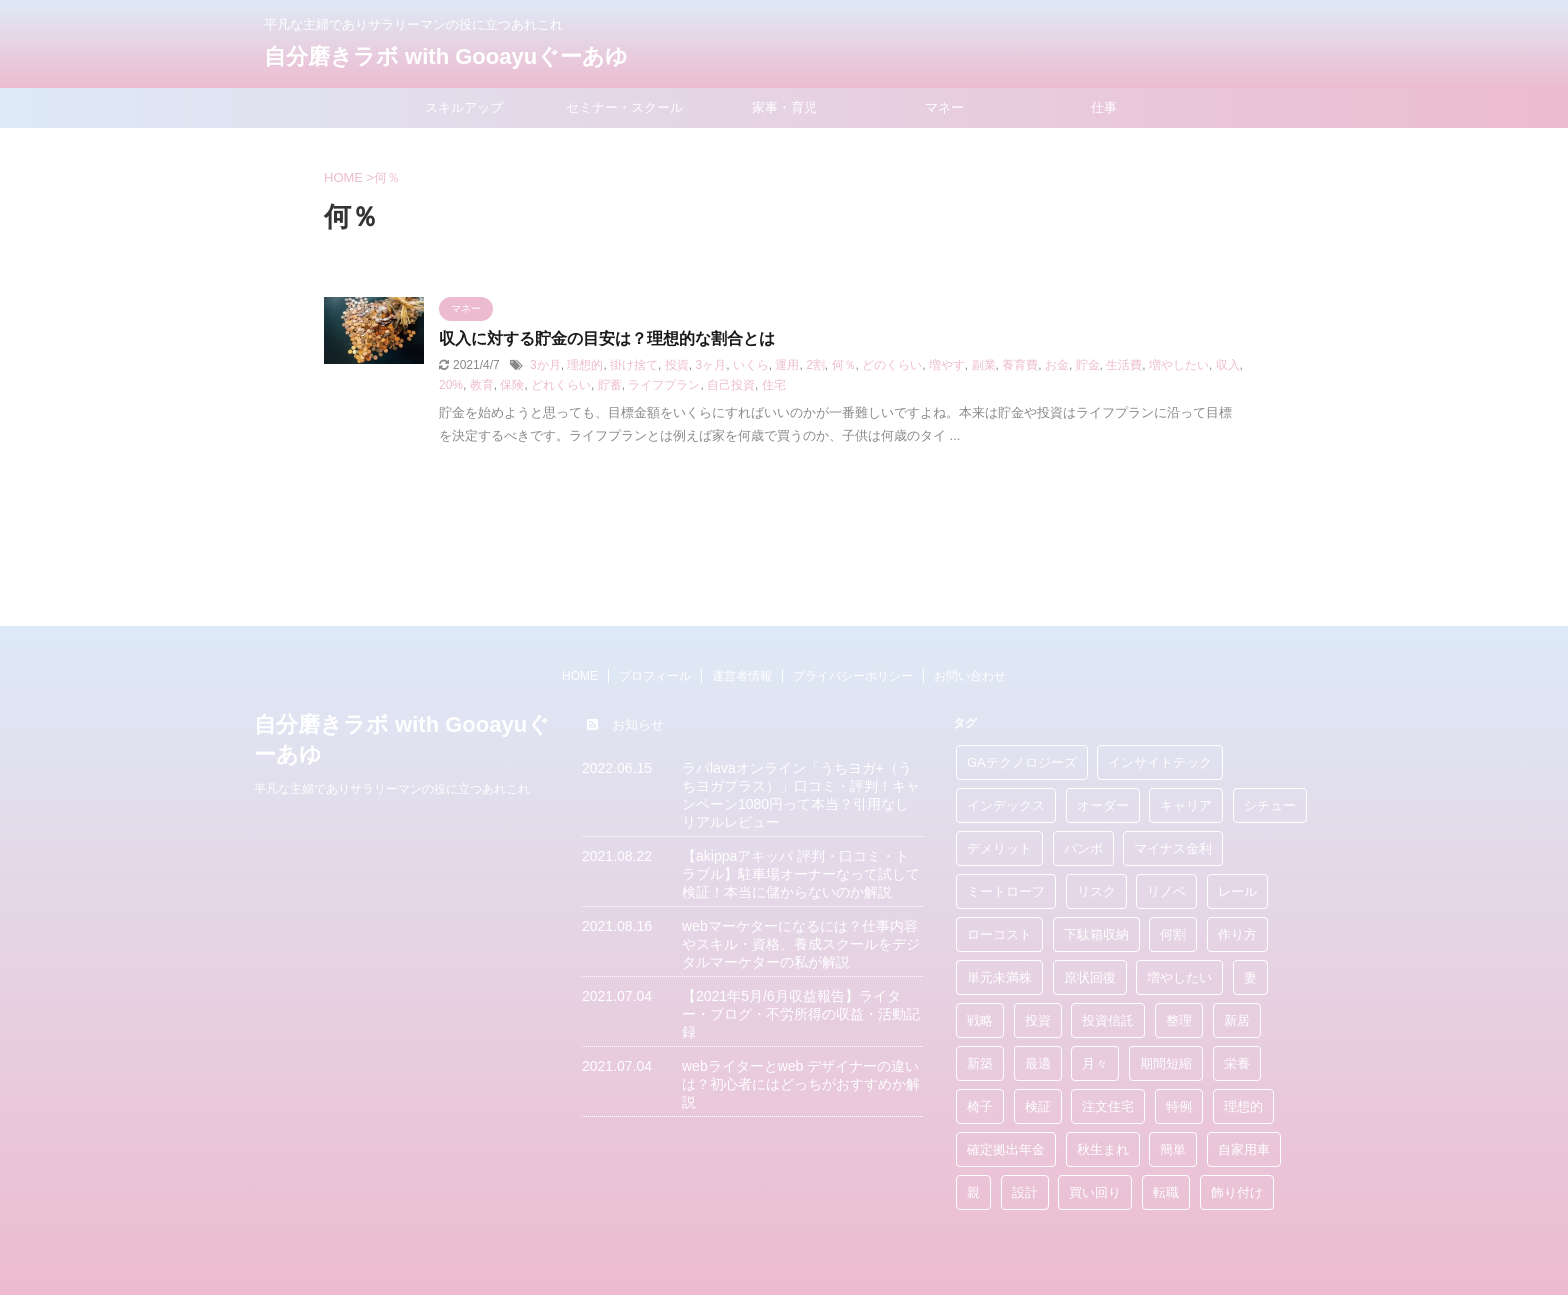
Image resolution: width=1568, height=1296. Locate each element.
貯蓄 (610, 385)
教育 (482, 385)
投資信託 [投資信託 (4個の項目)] (1108, 1020)
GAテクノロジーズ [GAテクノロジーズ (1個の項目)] (1022, 762)
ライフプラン (664, 385)
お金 (1057, 365)
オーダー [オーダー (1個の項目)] (1103, 805)
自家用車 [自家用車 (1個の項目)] (1244, 1149)
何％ (844, 365)
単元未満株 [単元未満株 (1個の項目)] (999, 977)
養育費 (1020, 365)
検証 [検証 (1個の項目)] (1038, 1106)
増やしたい (1179, 365)
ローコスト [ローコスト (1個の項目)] (999, 934)
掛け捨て (634, 365)
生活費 (1124, 365)
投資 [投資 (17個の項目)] (1038, 1020)
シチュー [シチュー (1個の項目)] (1270, 805)
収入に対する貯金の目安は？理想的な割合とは (607, 338)
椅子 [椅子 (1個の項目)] (980, 1106)
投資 (677, 365)
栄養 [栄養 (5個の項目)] (1237, 1063)
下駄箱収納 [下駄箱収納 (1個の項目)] (1096, 934)
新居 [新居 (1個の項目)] (1237, 1020)
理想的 (585, 365)
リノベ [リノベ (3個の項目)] (1166, 891)
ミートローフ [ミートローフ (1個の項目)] (1006, 891)
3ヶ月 (710, 365)
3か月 (545, 365)
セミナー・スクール (624, 107)
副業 (984, 365)
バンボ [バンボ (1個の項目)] (1083, 848)
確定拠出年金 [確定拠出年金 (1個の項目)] (1006, 1149)
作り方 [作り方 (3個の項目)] (1237, 934)
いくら (751, 365)
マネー (944, 107)
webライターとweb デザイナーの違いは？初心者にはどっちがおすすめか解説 (801, 1084)
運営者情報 (742, 676)
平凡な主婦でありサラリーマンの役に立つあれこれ (392, 789)
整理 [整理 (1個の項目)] (1179, 1020)
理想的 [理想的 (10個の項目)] (1243, 1106)
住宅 (774, 385)
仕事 (1104, 107)
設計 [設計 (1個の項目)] (1025, 1192)
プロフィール (655, 676)
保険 (512, 385)
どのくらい (892, 365)
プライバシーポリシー (853, 676)
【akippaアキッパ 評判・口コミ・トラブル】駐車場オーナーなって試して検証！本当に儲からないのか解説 (801, 874)
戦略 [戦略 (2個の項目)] (980, 1020)
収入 (1228, 365)
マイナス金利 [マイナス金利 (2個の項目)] (1173, 848)
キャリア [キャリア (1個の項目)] (1186, 805)
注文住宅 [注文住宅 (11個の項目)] (1108, 1106)
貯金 (1088, 365)
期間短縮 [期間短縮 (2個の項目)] (1166, 1063)
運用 (787, 365)
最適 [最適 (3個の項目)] (1038, 1063)
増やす (947, 365)
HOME (580, 676)
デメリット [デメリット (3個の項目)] (999, 848)
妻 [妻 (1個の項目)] (1250, 977)
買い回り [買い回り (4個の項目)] (1095, 1192)
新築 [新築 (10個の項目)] (980, 1063)
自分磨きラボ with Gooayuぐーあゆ (446, 56)
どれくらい (561, 385)
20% (451, 385)
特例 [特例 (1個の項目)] (1179, 1106)
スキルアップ (464, 107)
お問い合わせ (970, 676)
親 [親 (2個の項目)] (973, 1192)
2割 (815, 365)
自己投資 (731, 385)
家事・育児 (784, 107)
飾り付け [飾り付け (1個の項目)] (1237, 1192)
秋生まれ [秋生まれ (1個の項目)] (1103, 1149)
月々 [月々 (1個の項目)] (1095, 1063)
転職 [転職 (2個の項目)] (1166, 1192)
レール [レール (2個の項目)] (1237, 891)
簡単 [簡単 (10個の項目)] (1173, 1149)
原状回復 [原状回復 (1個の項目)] (1090, 977)
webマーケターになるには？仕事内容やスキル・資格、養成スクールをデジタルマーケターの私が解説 (801, 944)
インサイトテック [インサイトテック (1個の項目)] (1160, 762)
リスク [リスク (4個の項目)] (1096, 891)
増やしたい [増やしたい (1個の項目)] (1179, 977)
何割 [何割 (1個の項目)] (1173, 934)
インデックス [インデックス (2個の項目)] (1006, 805)
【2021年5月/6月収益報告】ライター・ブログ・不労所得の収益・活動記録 (801, 1014)
